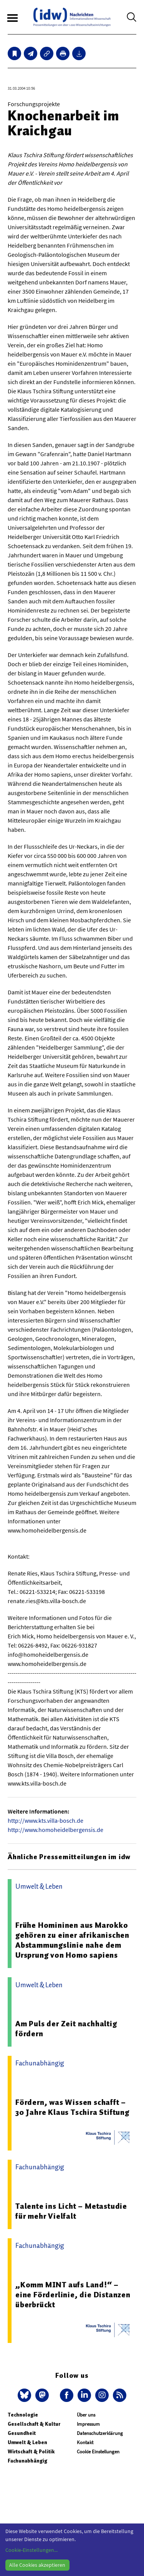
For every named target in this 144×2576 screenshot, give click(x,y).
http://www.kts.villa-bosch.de (45, 1820)
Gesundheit (22, 2433)
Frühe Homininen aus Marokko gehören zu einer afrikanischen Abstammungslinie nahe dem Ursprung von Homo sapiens (72, 1940)
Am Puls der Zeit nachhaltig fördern (66, 2028)
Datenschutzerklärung (100, 2433)
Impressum (88, 2424)
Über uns (86, 2415)
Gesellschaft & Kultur (34, 2424)
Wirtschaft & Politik (31, 2451)
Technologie (23, 2414)
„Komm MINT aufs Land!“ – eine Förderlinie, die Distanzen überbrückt (73, 2294)
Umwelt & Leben (27, 2442)
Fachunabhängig (27, 2460)
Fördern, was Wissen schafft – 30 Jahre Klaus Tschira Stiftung (72, 2107)
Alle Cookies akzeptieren (37, 2564)
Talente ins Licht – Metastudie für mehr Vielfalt (71, 2211)
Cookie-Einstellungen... (31, 2549)
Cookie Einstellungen (98, 2451)
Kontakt (85, 2442)
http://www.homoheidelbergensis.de (55, 1829)
